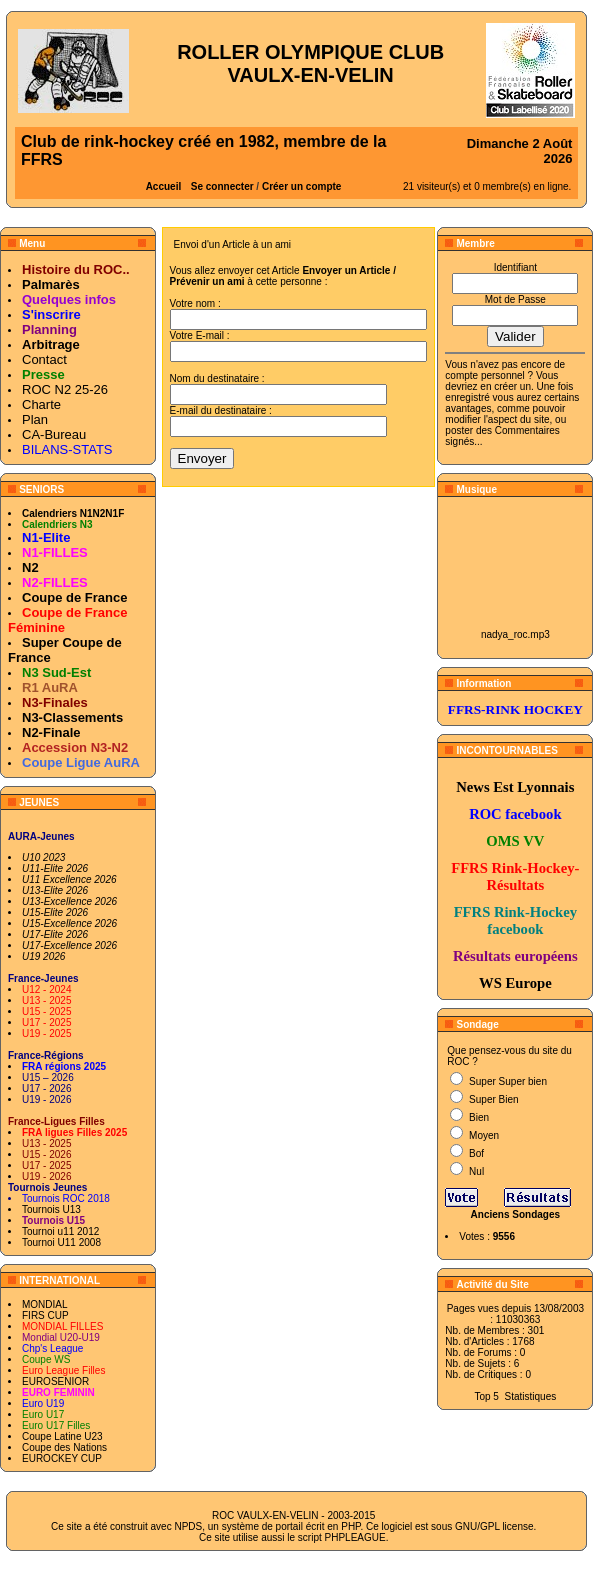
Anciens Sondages (515, 1214)
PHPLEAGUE (355, 1537)
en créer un (505, 386)
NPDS (188, 1526)
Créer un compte (301, 186)
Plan (35, 419)
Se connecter (222, 186)
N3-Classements (72, 717)
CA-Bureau (54, 434)
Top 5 (486, 1396)
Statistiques (531, 1396)
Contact (44, 359)
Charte (41, 404)
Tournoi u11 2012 (60, 1231)
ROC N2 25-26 (65, 389)
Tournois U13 (51, 1209)
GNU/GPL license (494, 1526)
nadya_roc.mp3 (515, 634)
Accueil (164, 186)
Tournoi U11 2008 (61, 1242)
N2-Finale (51, 732)
